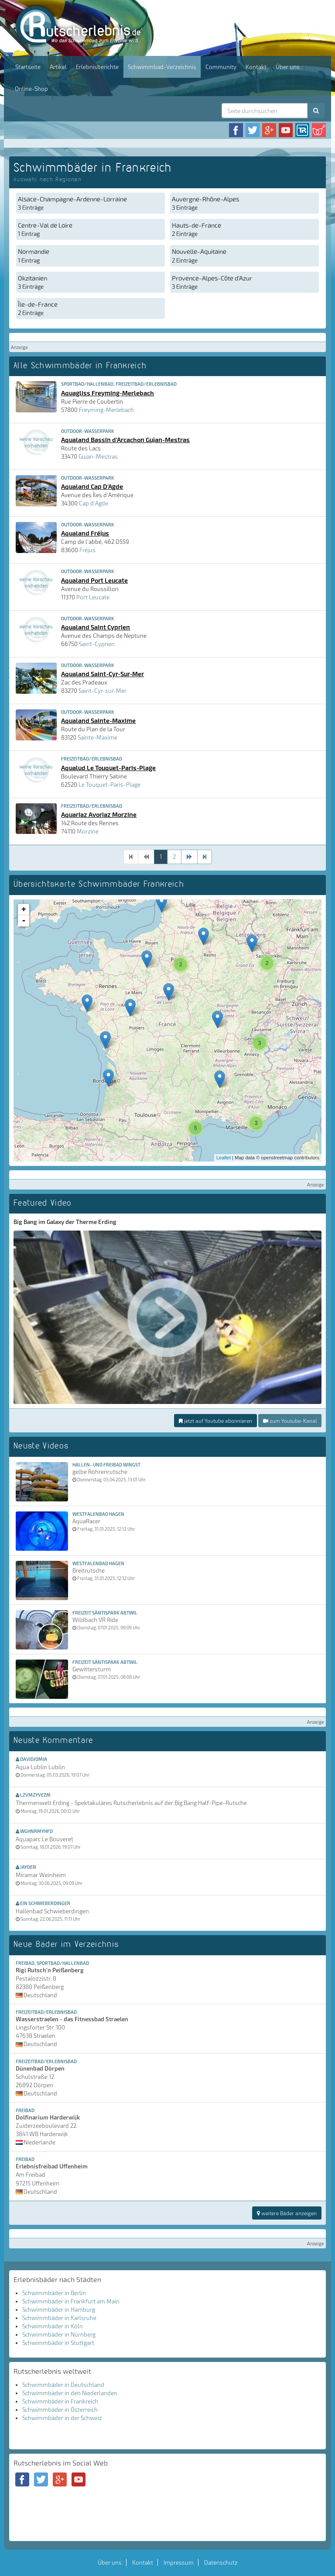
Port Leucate (92, 597)
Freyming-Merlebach (106, 409)
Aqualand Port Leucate (94, 580)
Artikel (58, 66)
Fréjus (87, 549)
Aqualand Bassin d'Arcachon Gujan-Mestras (125, 439)
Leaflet (223, 1157)
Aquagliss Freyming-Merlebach (107, 393)
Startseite (28, 66)
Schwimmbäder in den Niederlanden (69, 2392)
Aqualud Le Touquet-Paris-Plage (108, 767)
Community (220, 66)
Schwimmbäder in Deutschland (63, 2384)
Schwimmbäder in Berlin (54, 2292)
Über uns (288, 66)
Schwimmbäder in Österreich (60, 2409)
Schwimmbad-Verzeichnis (162, 66)
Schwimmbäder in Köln (52, 2326)
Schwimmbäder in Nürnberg (59, 2334)
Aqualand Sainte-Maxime (98, 720)
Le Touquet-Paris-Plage (109, 784)
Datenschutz (221, 2562)
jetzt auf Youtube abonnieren (215, 1421)
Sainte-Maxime (97, 737)
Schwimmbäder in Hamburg (58, 2309)
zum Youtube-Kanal (290, 1421)
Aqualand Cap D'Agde (92, 486)
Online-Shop (31, 88)
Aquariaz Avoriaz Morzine (99, 814)
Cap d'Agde (93, 503)
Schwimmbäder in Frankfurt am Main (71, 2301)
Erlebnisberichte (97, 66)
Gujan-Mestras (98, 456)
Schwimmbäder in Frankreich (60, 2401)
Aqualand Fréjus (85, 533)
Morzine (88, 831)
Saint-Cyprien (97, 643)
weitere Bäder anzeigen (287, 2213)
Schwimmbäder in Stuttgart (58, 2342)
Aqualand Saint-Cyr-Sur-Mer (102, 674)
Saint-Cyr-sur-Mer (102, 690)
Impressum (179, 2562)
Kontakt (256, 66)
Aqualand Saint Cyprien (95, 627)
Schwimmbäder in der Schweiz (62, 2417)
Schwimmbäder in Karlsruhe (59, 2317)
